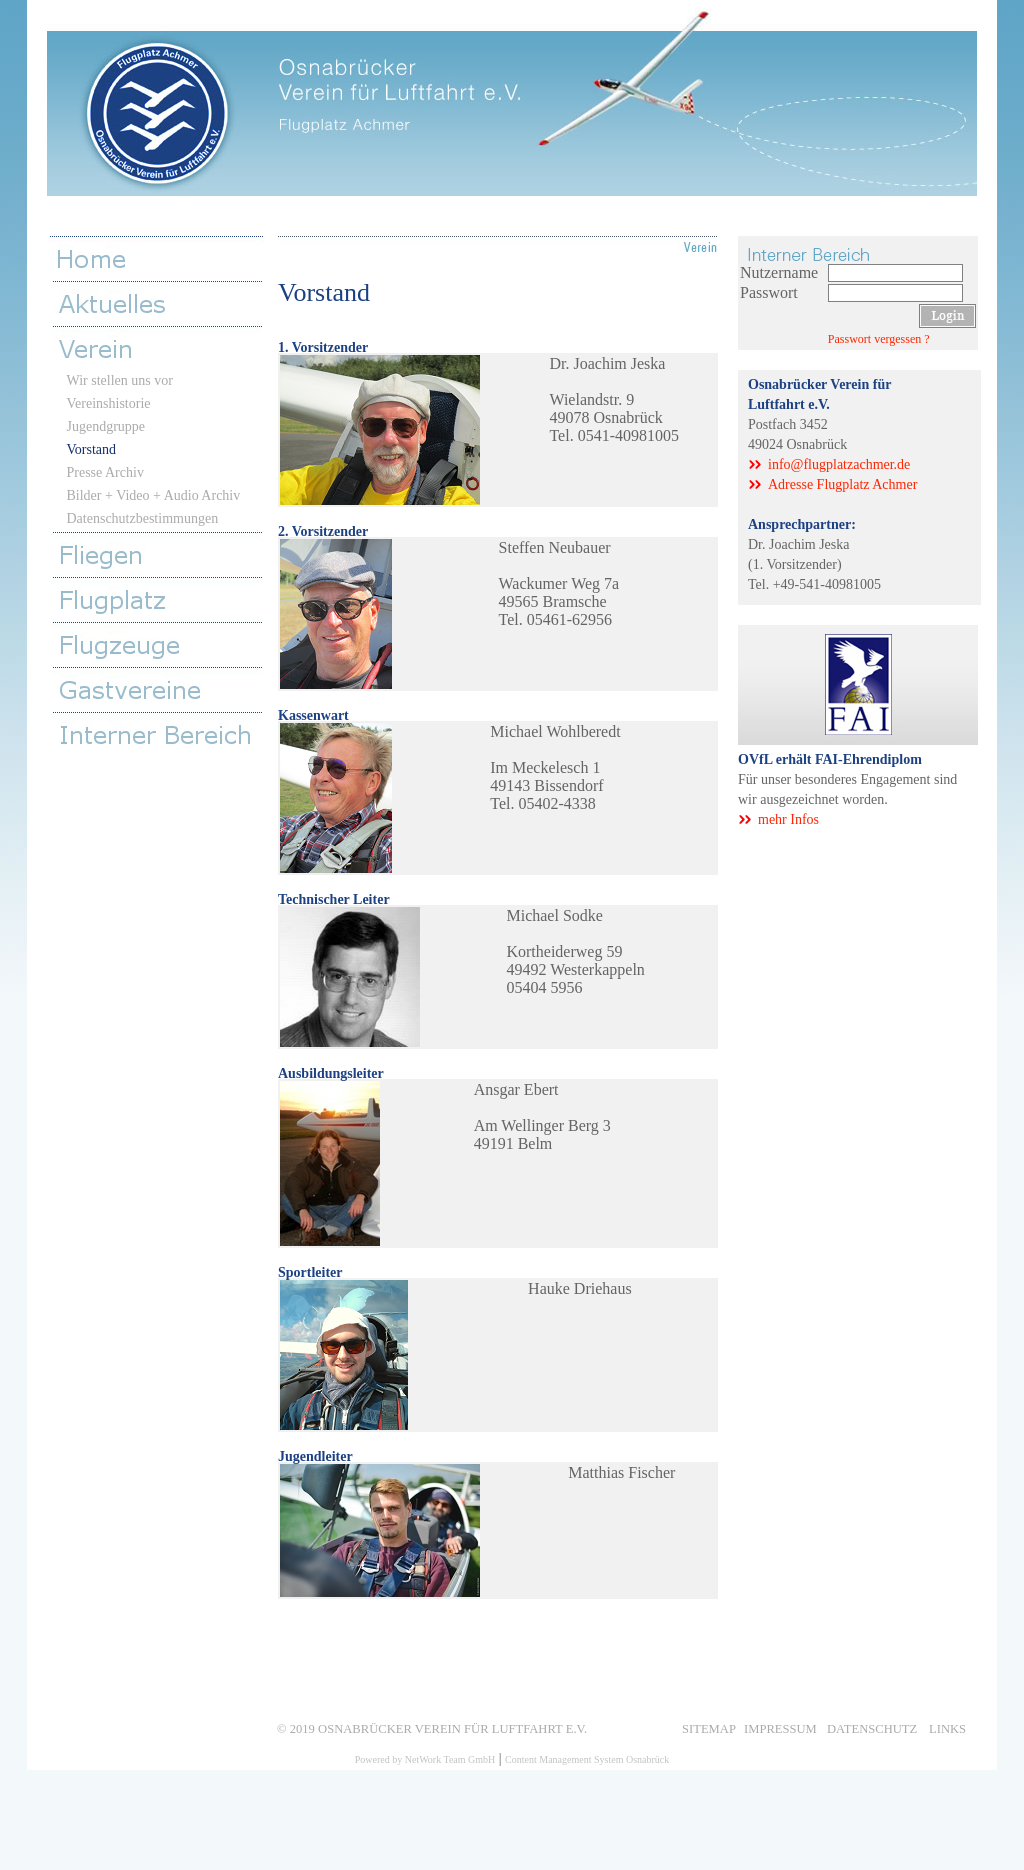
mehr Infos (788, 819)
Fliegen (162, 554)
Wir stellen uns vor (120, 380)
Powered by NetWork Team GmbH (425, 1759)
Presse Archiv (105, 472)
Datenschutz (872, 1727)
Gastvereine (162, 689)
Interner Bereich (162, 734)
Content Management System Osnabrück (587, 1759)
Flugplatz (162, 599)
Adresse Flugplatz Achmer (842, 484)
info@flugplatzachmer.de (839, 464)
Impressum (780, 1727)
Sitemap (709, 1727)
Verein (162, 348)
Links (947, 1727)
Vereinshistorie (109, 403)
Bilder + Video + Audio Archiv (154, 495)
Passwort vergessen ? (879, 339)
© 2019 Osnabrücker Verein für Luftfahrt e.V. (432, 1727)
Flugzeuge (162, 644)
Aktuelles (162, 303)
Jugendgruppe (106, 426)
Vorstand (92, 449)
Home (159, 258)
